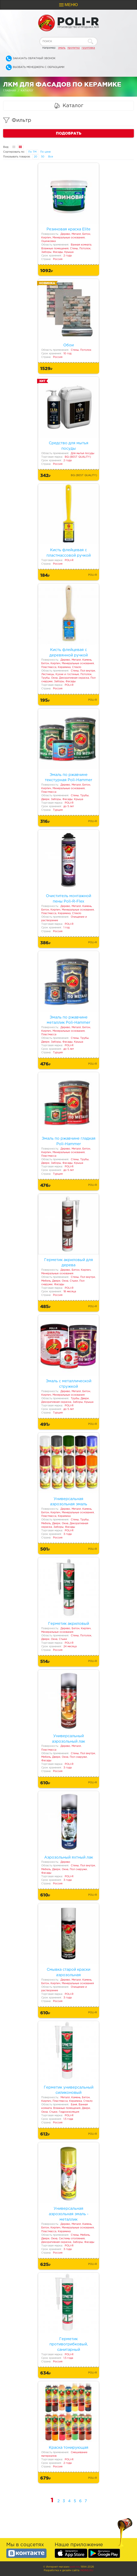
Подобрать (68, 133)
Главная (9, 91)
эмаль (61, 48)
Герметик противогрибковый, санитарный (68, 2344)
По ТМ (32, 152)
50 (42, 157)
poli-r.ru (75, 2567)
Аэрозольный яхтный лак (68, 1857)
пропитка (73, 48)
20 (35, 157)
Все (50, 157)
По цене (45, 152)
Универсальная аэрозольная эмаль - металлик (68, 2214)
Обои (68, 345)
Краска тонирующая (68, 2447)
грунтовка (88, 48)
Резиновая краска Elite (68, 229)
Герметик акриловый (68, 1623)
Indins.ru (86, 2570)
